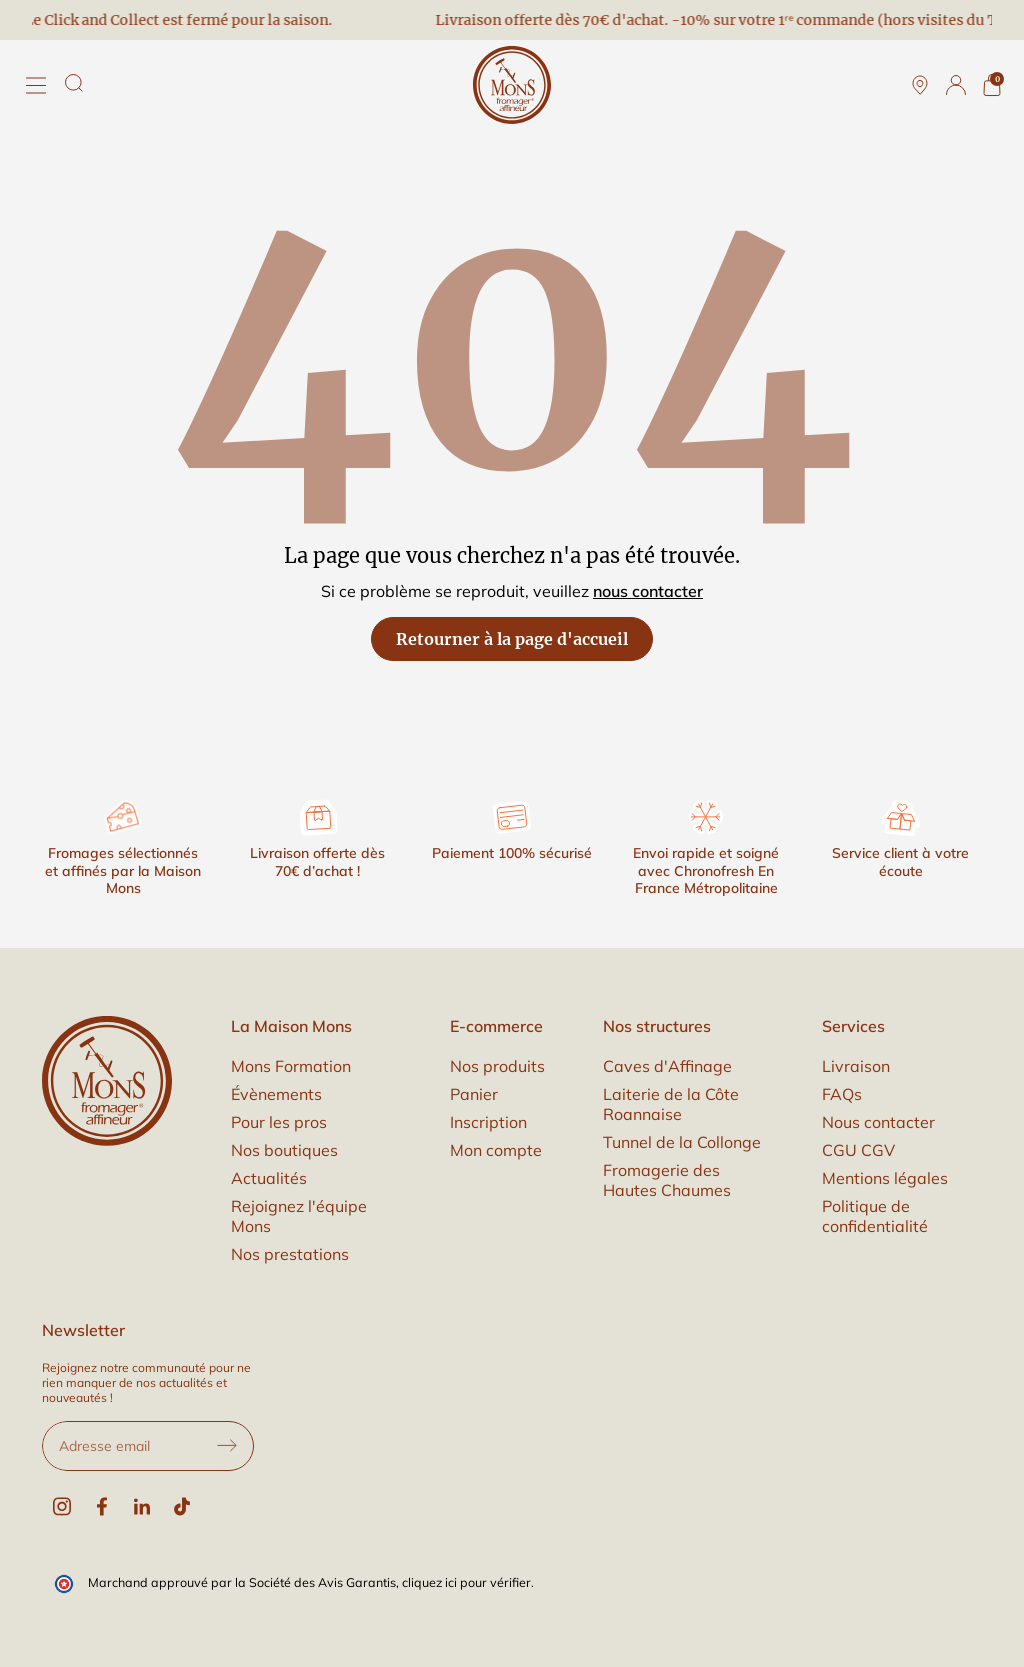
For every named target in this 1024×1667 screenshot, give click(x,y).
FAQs (842, 1094)
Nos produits (497, 1066)
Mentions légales (885, 1178)
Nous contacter (878, 1122)
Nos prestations (290, 1254)
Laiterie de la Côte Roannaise (671, 1104)
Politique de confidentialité (875, 1216)
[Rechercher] (74, 83)
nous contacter (648, 591)
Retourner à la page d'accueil (512, 639)
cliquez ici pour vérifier (466, 1582)
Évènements (276, 1094)
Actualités (269, 1178)
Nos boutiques (284, 1150)
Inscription (488, 1122)
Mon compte (496, 1150)
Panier (474, 1094)
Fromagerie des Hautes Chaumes (667, 1180)
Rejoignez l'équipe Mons (299, 1216)
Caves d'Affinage (667, 1066)
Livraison (856, 1066)
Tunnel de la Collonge (682, 1142)
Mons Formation (291, 1066)
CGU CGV (858, 1150)
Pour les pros (279, 1122)
